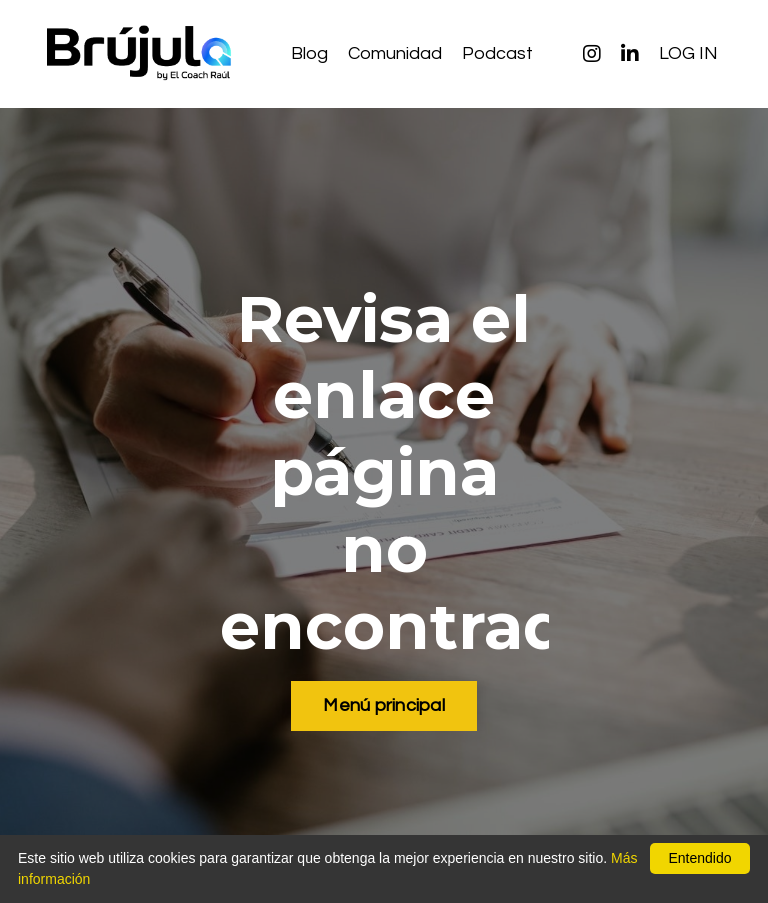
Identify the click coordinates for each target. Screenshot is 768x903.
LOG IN (688, 53)
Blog (309, 53)
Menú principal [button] (384, 705)
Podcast (497, 53)
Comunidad (395, 53)
